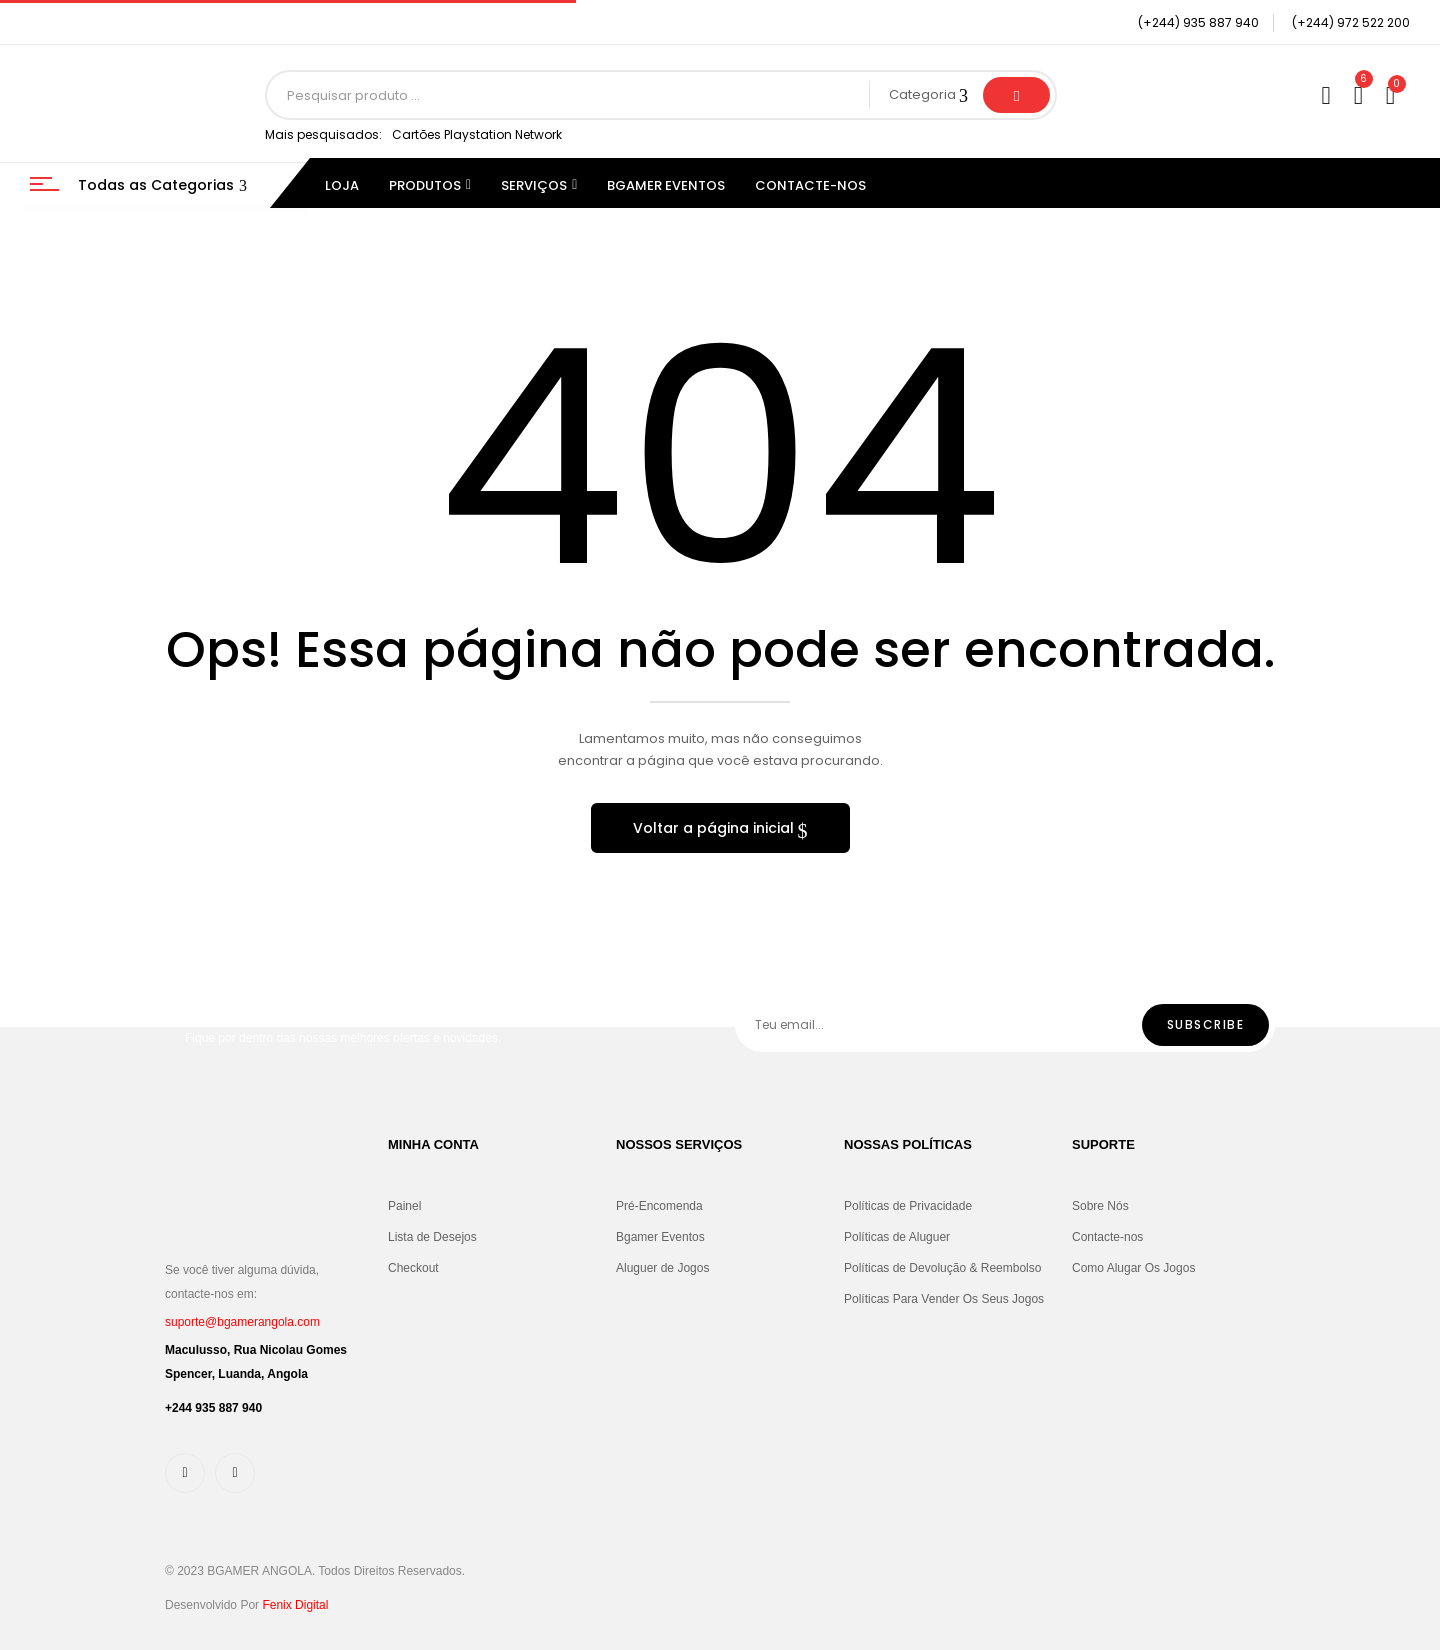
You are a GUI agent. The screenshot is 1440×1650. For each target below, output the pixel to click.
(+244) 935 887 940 (1198, 22)
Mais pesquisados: (323, 134)
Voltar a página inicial (715, 828)
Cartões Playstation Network (477, 134)
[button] (1393, 95)
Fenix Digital (295, 1605)
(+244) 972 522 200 (1351, 22)
